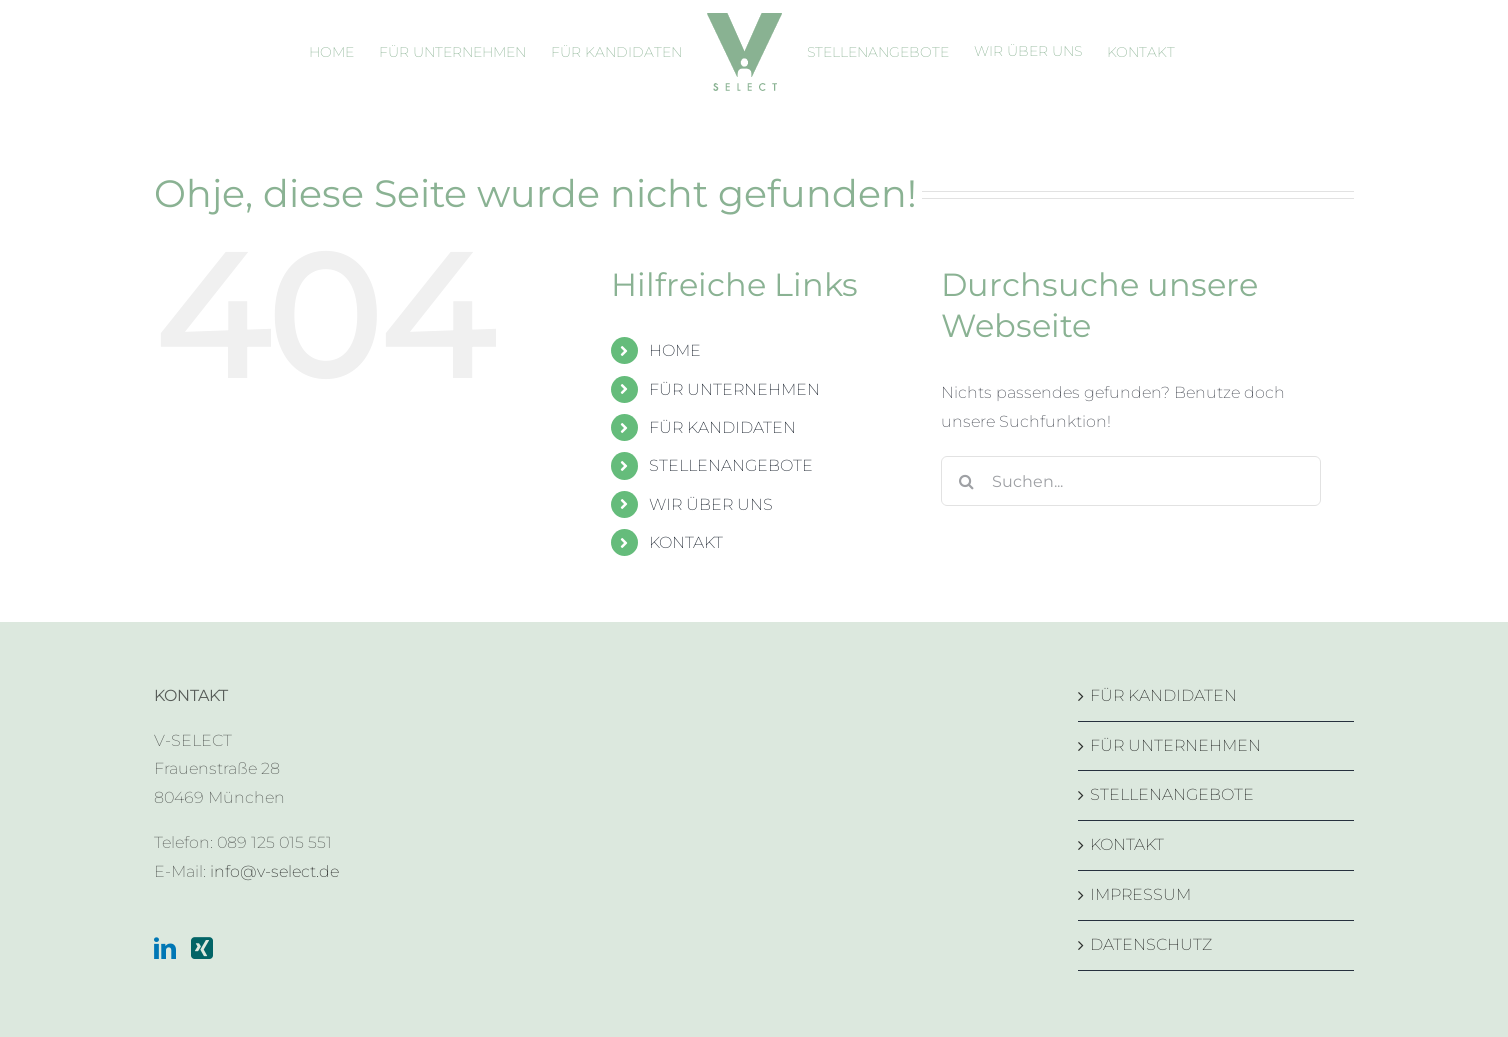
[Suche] (966, 481)
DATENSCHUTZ (1151, 944)
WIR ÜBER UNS (711, 504)
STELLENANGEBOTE (731, 465)
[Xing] (202, 948)
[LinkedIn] (165, 948)
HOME (675, 350)
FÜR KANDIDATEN (722, 427)
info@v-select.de (274, 871)
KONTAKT (686, 542)
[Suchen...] (1131, 481)
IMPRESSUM (1140, 894)
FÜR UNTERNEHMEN (734, 389)
